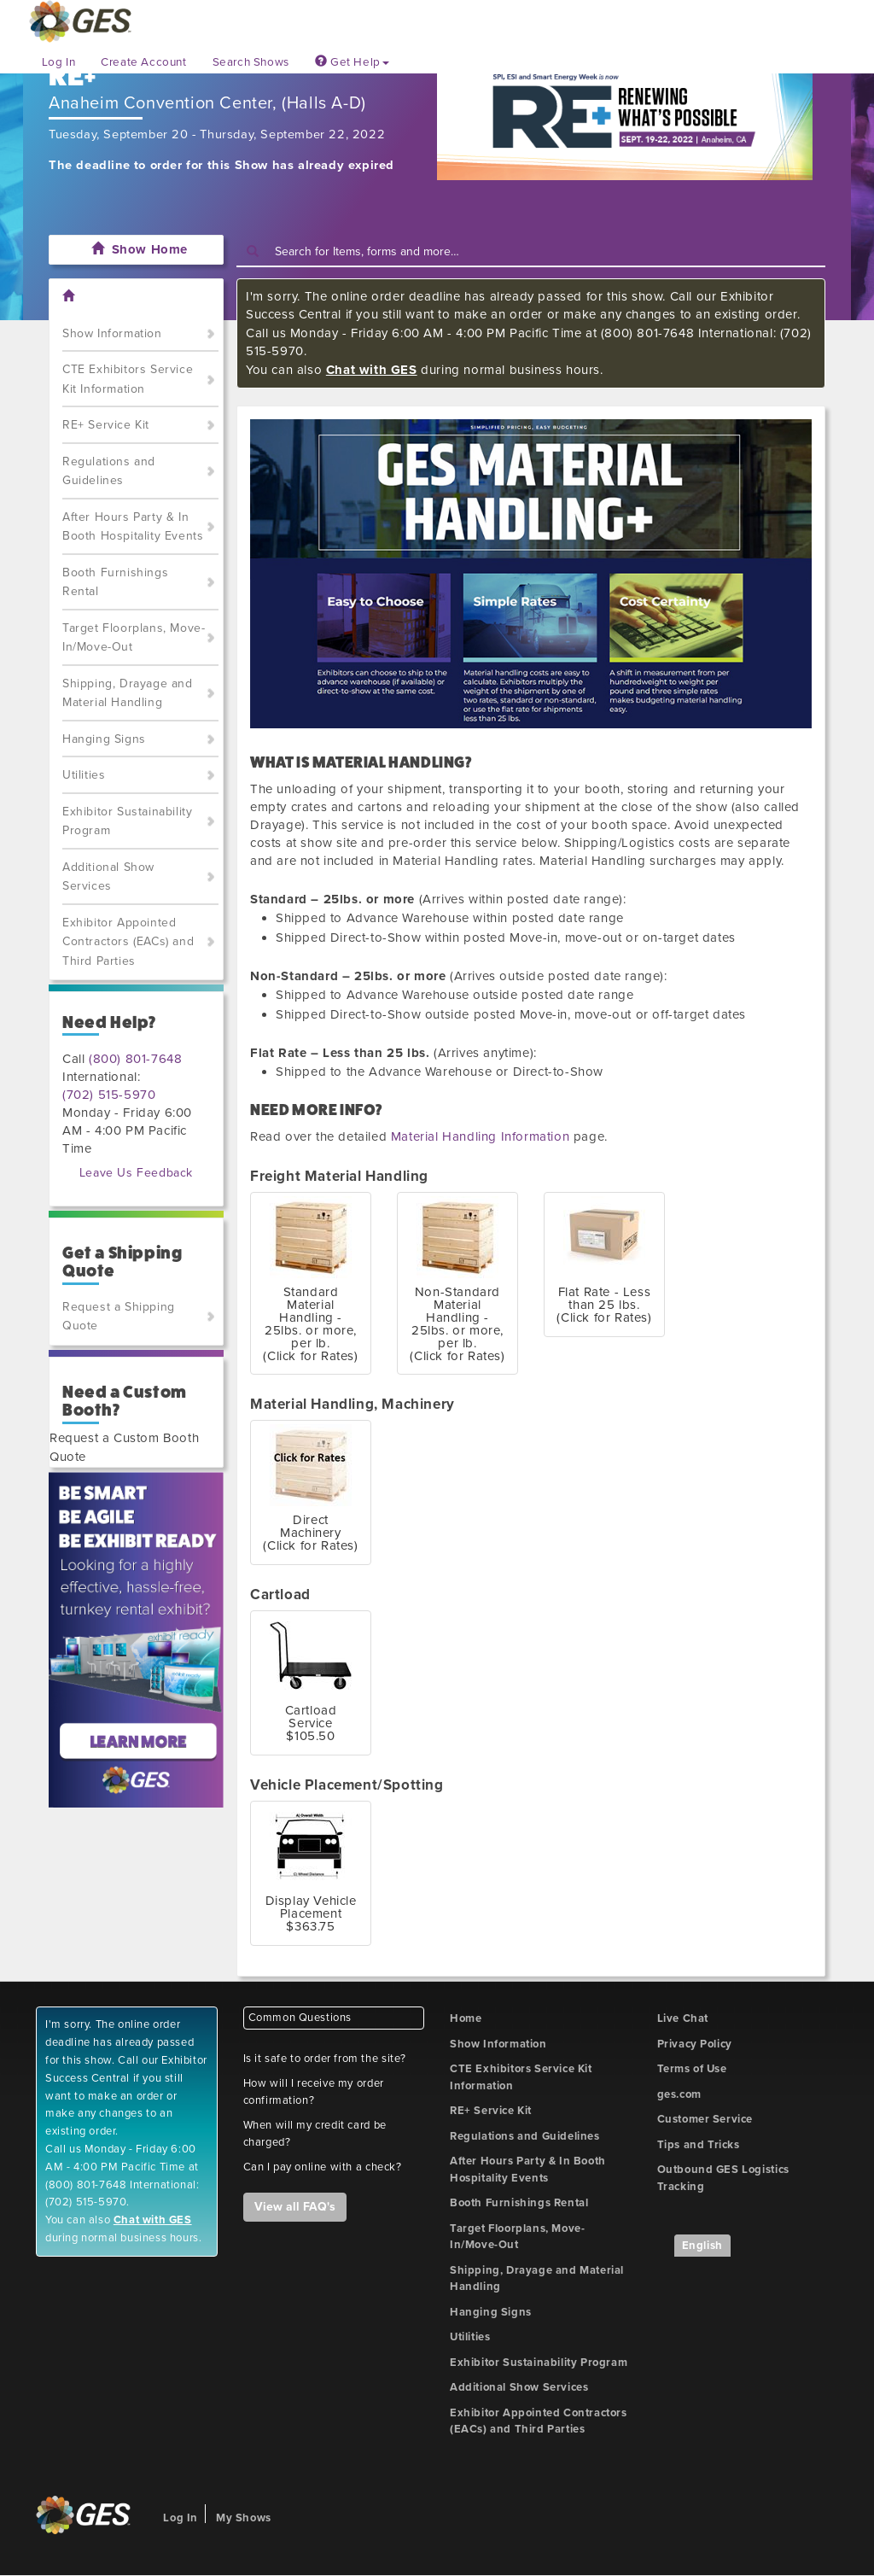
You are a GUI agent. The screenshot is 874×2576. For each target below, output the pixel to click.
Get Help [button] (352, 62)
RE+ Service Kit (105, 425)
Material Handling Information (480, 1136)
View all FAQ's (294, 2206)
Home (465, 2018)
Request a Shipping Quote (118, 1317)
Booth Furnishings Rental (115, 582)
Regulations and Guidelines (108, 471)
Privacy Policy (694, 2044)
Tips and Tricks (698, 2145)
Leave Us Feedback (136, 1172)
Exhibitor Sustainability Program (127, 821)
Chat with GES (371, 369)
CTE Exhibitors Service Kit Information (127, 379)
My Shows (243, 2518)
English (702, 2245)
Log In (59, 62)
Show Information (112, 333)
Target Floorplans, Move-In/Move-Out (133, 638)
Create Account (143, 62)
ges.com (679, 2094)
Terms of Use (692, 2069)
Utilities (83, 775)
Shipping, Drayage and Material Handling (127, 693)
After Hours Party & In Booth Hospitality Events (132, 527)
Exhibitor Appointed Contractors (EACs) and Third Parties (128, 941)
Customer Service (705, 2119)
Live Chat (682, 2018)
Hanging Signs (104, 739)
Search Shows (251, 62)
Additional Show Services (108, 877)
